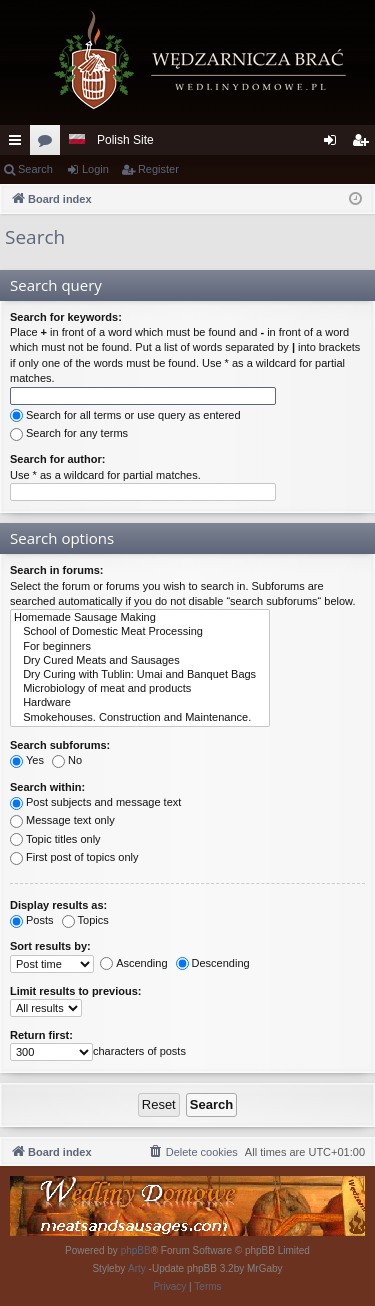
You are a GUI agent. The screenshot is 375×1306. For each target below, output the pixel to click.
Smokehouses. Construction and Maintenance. (140, 718)
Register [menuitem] (364, 144)
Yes (27, 760)
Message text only (62, 820)
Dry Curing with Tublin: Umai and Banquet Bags (140, 675)
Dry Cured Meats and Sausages (140, 661)
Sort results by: (50, 946)
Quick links (19, 144)
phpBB (136, 1250)
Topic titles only (55, 839)
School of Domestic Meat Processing (140, 632)
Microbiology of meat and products (140, 689)
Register (158, 169)
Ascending (133, 963)
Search (35, 169)
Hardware (140, 703)
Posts (32, 920)
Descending (213, 963)
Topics (85, 920)
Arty (137, 1268)
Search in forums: (57, 570)
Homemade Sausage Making (140, 618)
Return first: (41, 1035)
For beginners (140, 647)
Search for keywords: (66, 317)
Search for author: (57, 459)
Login (95, 169)
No (67, 760)
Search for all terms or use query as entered (125, 415)
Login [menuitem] (334, 144)
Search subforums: (60, 745)
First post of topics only (74, 857)
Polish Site (125, 140)
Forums (49, 144)
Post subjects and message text (95, 802)
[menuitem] (193, 1152)
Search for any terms (69, 433)
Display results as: (58, 905)
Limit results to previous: (75, 991)
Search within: (47, 787)
